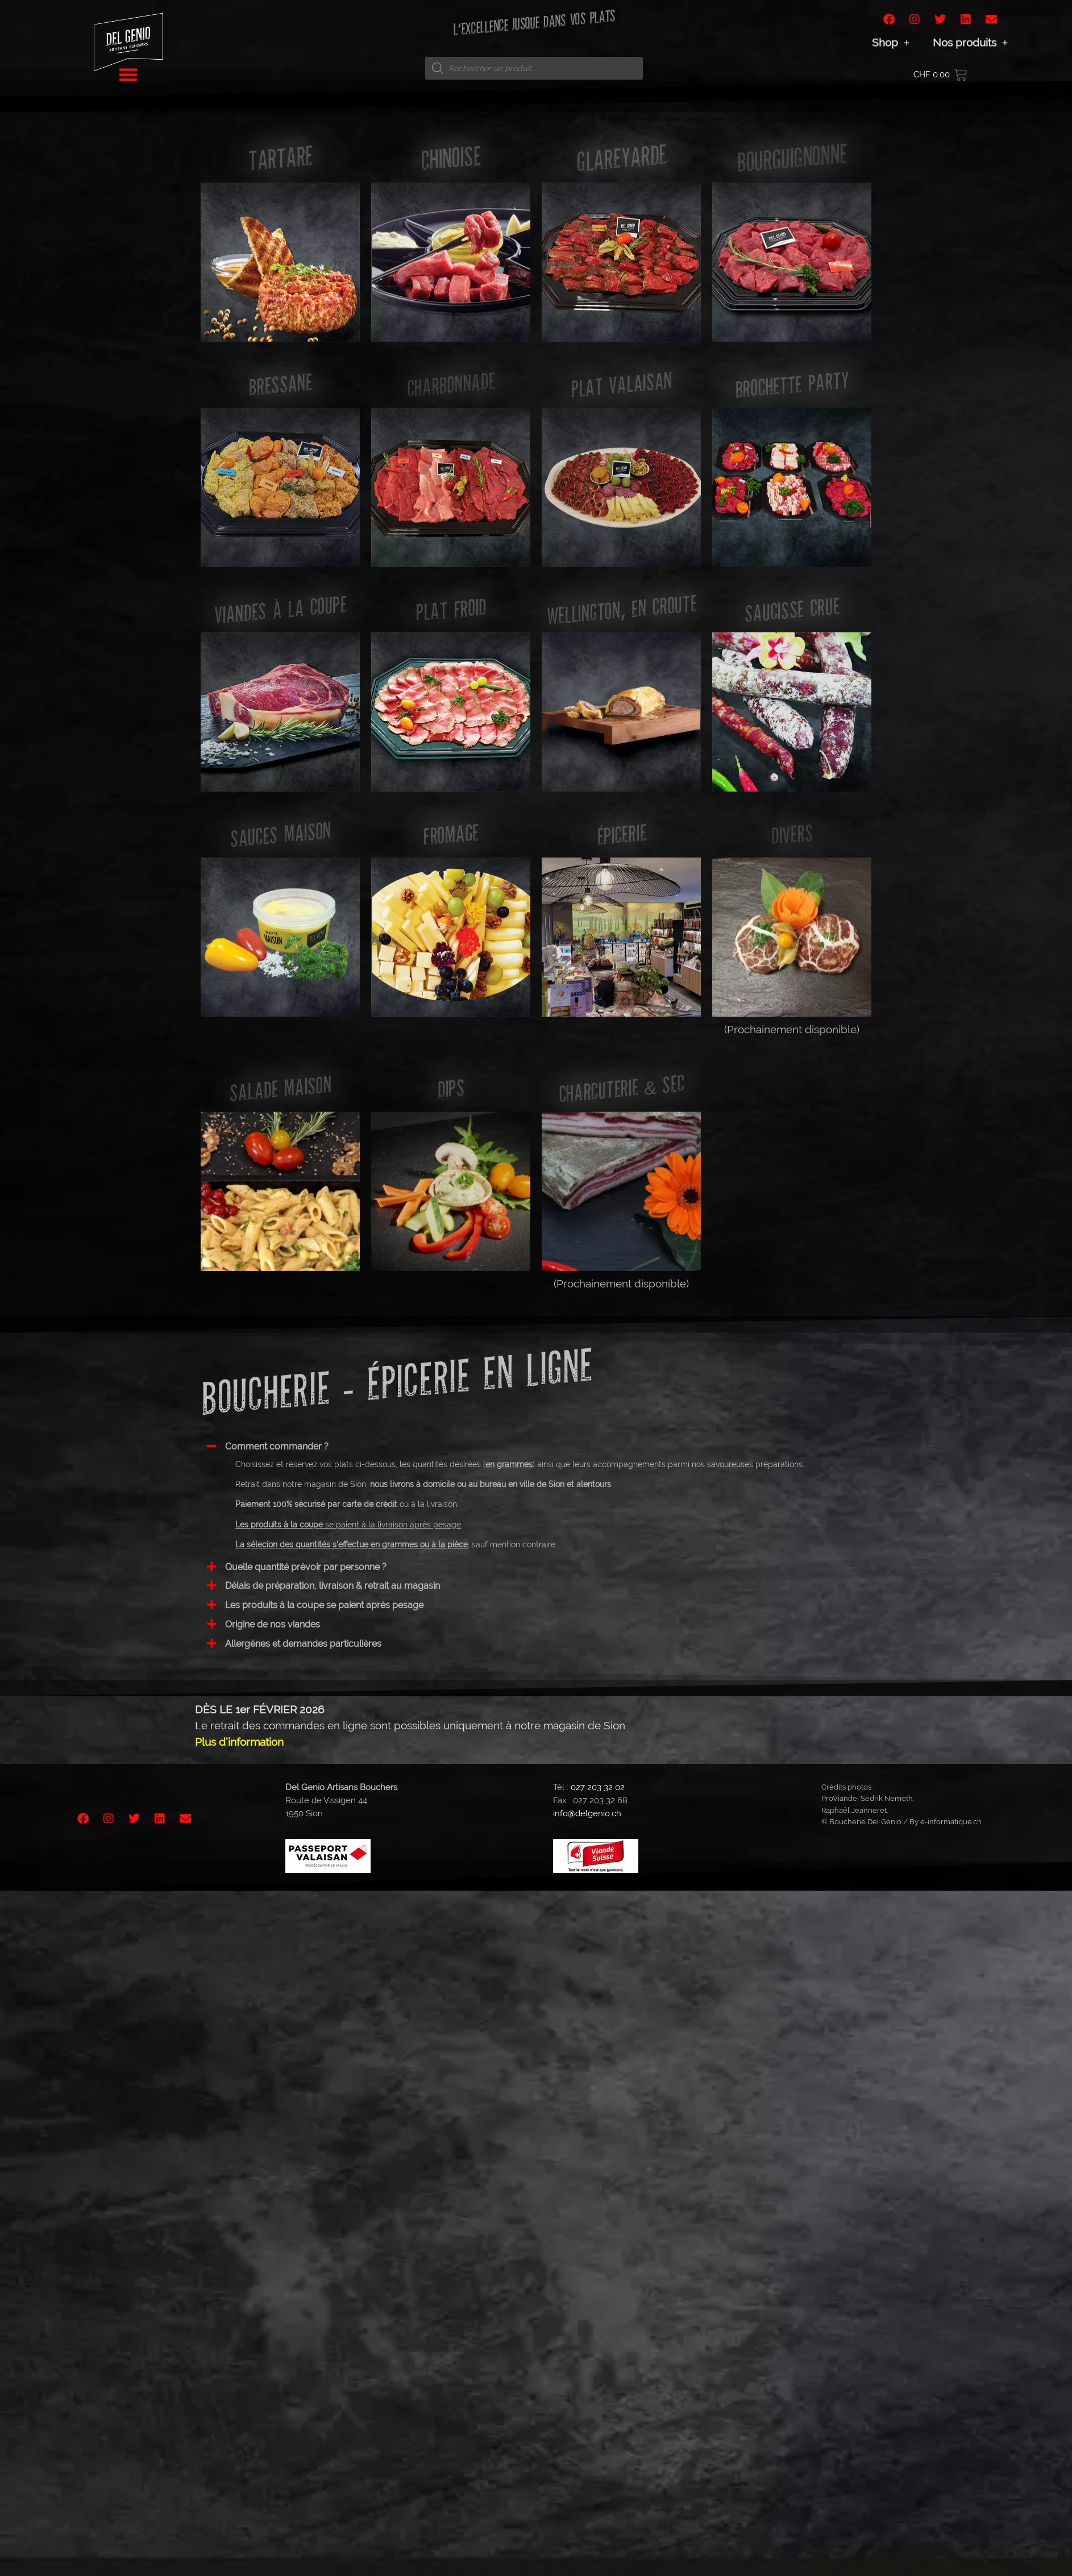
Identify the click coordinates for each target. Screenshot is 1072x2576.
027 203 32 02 (598, 1787)
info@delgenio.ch (587, 1813)
